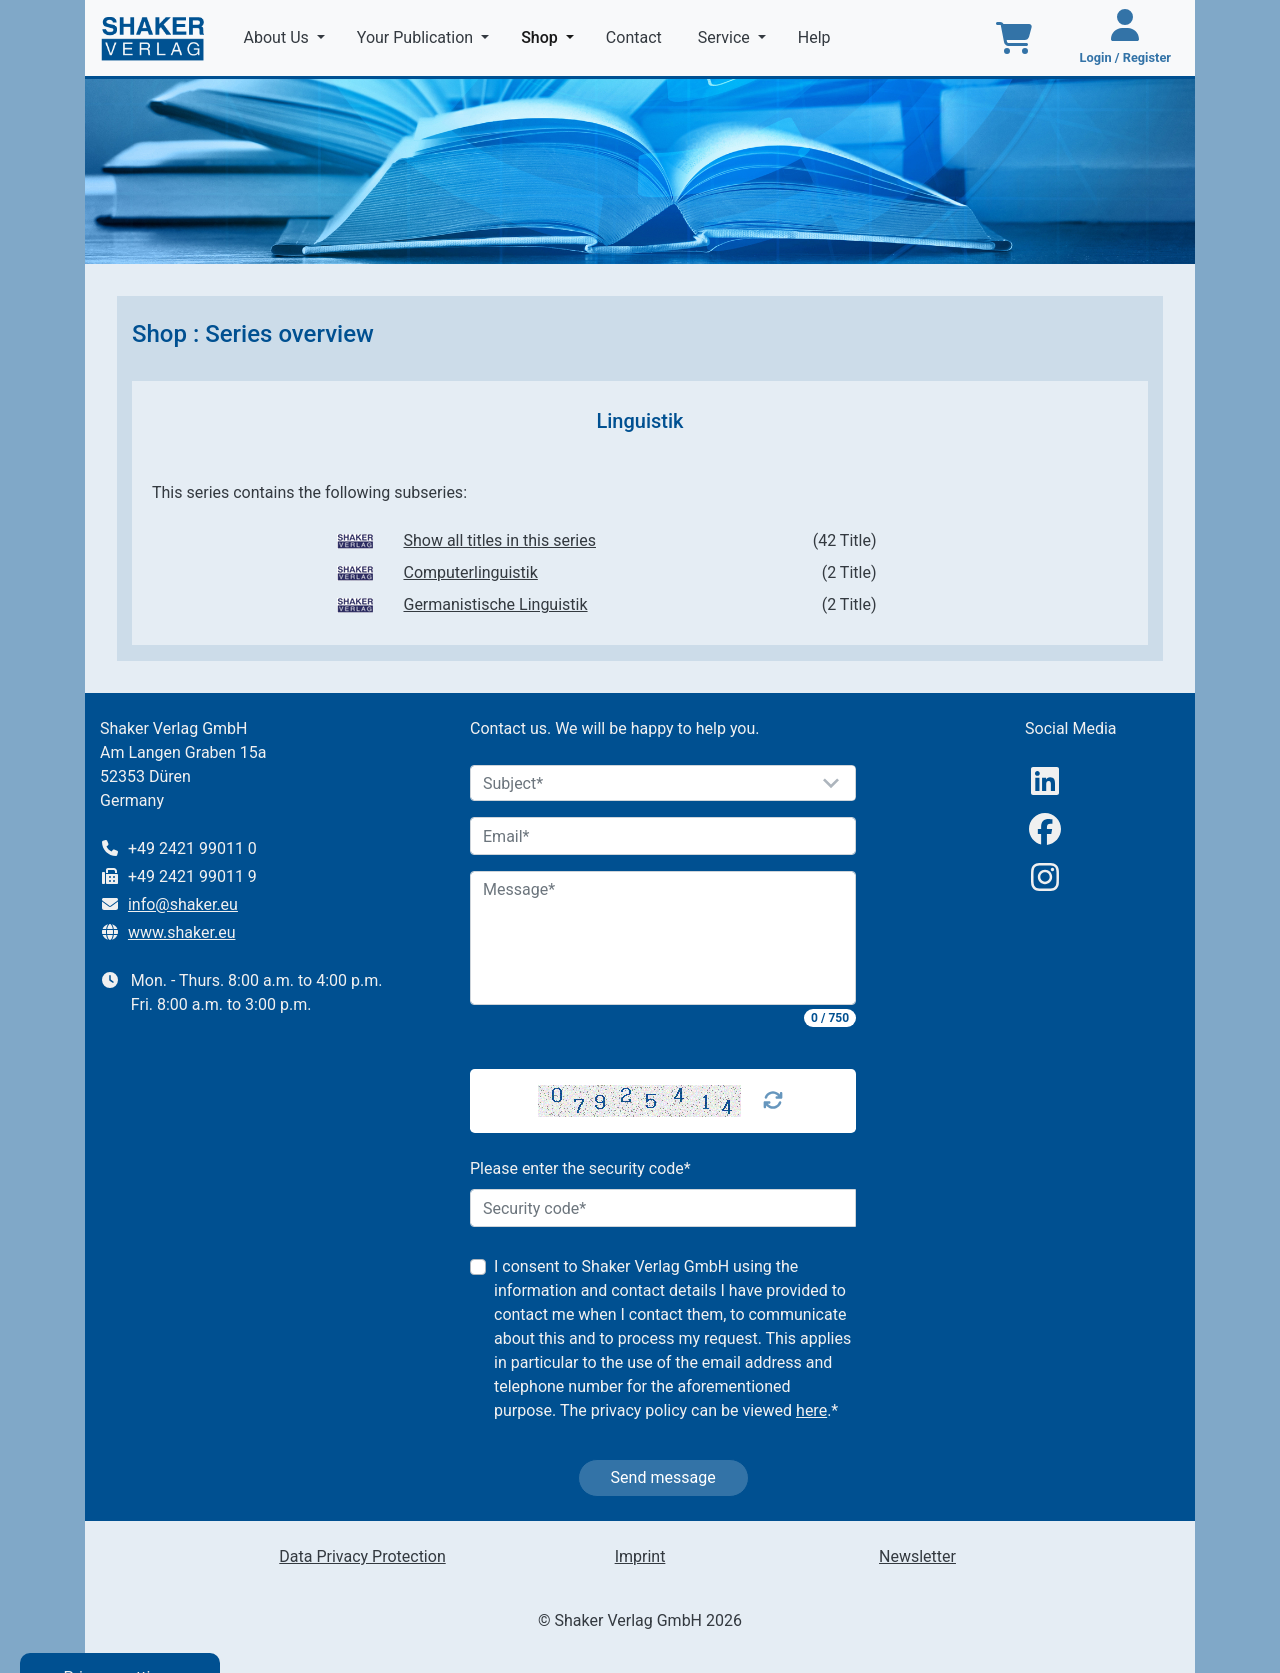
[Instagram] (1045, 877)
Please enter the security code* (580, 1168)
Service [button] (726, 37)
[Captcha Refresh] (773, 1101)
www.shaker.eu (182, 932)
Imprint (640, 1556)
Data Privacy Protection (362, 1556)
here (811, 1410)
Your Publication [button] (417, 37)
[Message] (663, 938)
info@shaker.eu (183, 904)
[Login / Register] (1125, 38)
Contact (636, 37)
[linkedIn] (1045, 781)
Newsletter (917, 1556)
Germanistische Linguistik (495, 604)
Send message (663, 1477)
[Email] (663, 836)
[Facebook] (1045, 829)
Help (816, 37)
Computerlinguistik (470, 572)
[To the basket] (1014, 38)
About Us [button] (278, 37)
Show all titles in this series (499, 540)
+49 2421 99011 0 (192, 848)
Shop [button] (551, 36)
